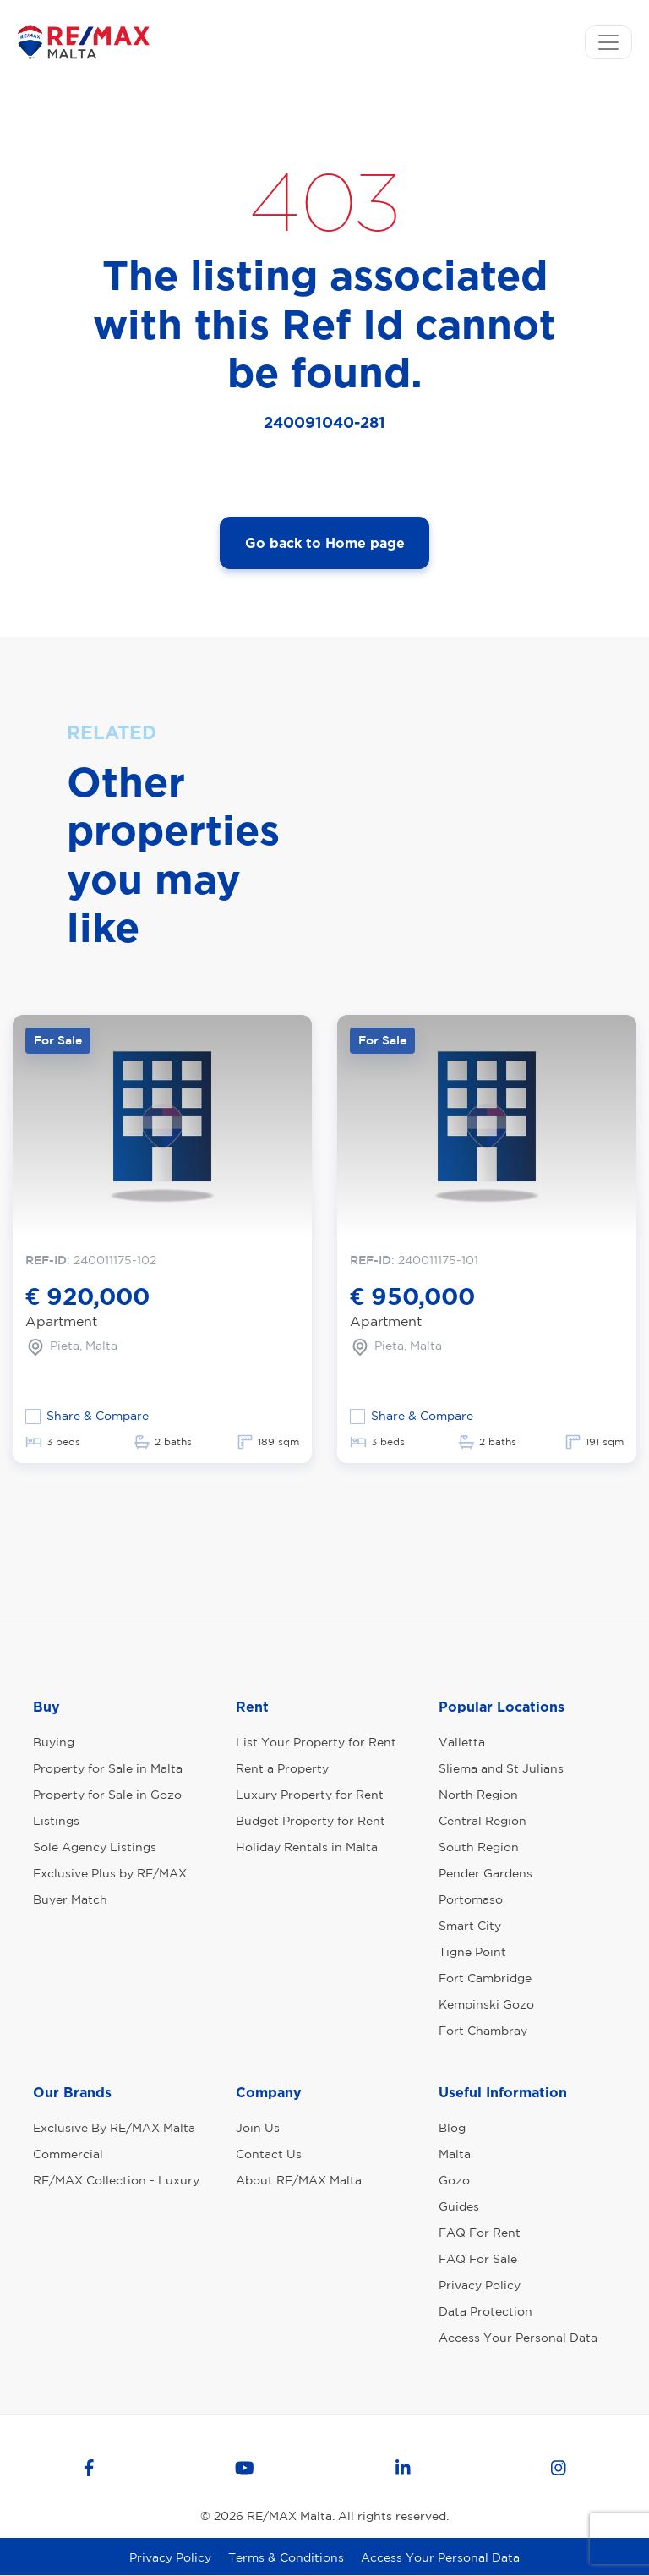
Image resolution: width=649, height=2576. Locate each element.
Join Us (258, 2128)
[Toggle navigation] (608, 42)
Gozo (454, 2180)
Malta (455, 2154)
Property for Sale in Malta (108, 1768)
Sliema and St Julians (501, 1768)
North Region (478, 1794)
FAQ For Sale (478, 2259)
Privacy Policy (480, 2285)
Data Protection (485, 2311)
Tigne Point (472, 1952)
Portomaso (471, 1899)
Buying (53, 1742)
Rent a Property (282, 1768)
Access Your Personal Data (518, 2337)
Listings (56, 1821)
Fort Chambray (483, 2030)
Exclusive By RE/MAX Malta (114, 2128)
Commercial (68, 2154)
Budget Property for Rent (310, 1821)
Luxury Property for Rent (310, 1794)
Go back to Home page (325, 543)
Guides (459, 2206)
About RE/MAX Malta (299, 2180)
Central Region (482, 1821)
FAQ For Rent (480, 2232)
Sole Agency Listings (94, 1847)
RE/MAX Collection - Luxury (116, 2180)
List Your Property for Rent (316, 1742)
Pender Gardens (485, 1873)
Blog (452, 2128)
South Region (479, 1847)
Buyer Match (70, 1899)
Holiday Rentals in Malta (307, 1847)
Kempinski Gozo (486, 2004)
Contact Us (269, 2154)
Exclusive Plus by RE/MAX (110, 1873)
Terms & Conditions (286, 2557)
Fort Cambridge (485, 1978)
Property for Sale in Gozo (107, 1794)
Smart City (470, 1925)
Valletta (462, 1742)
